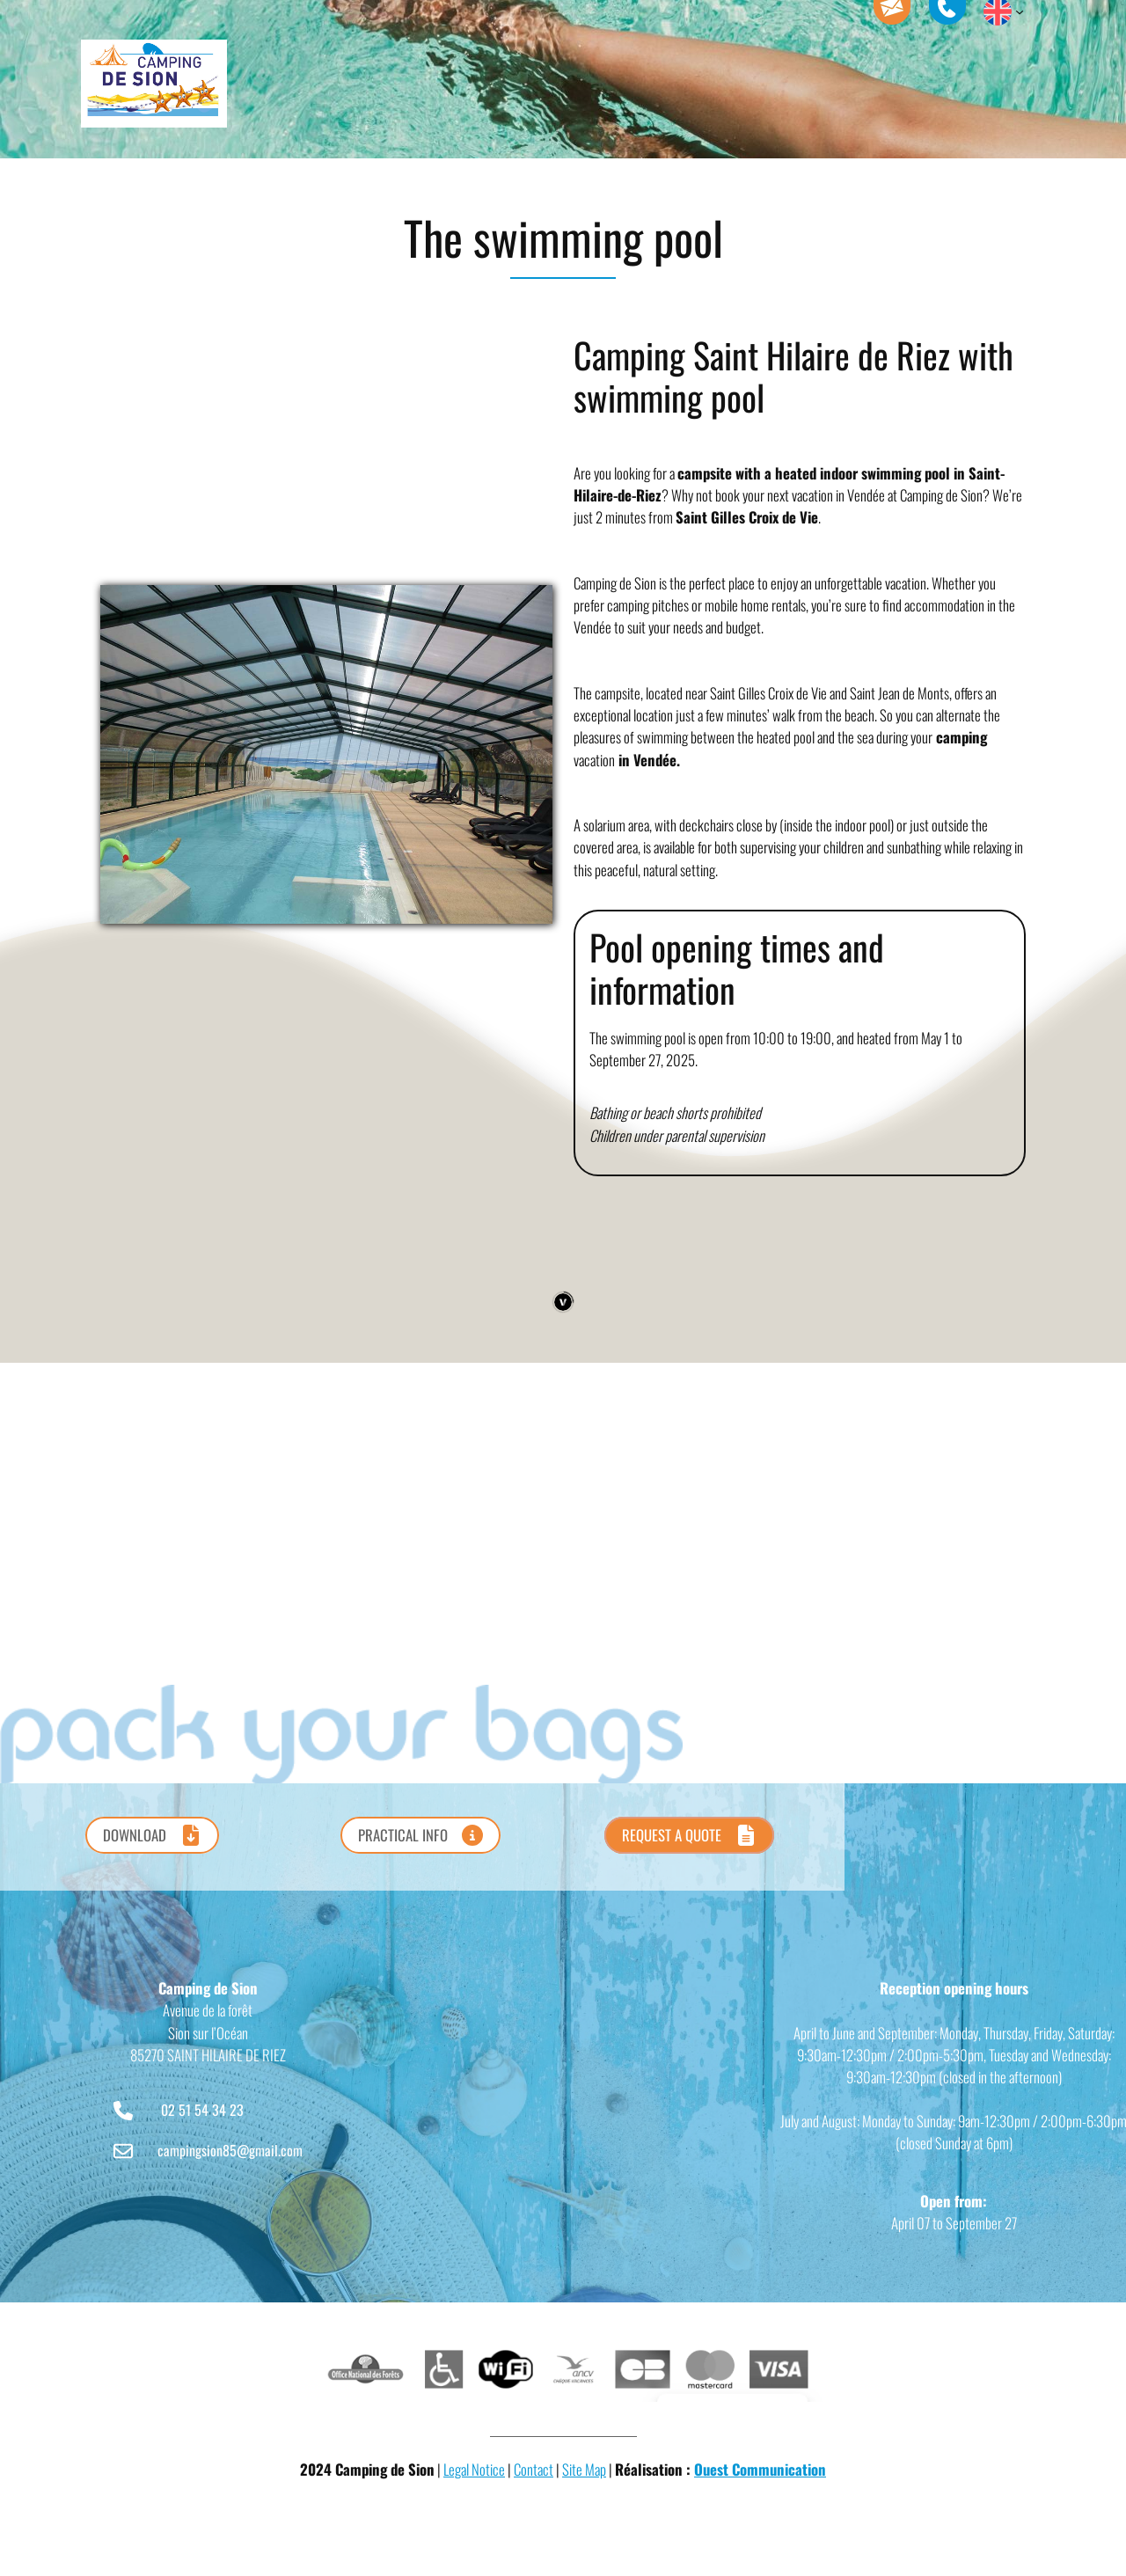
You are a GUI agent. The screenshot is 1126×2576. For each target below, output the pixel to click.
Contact (533, 2469)
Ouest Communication (760, 2469)
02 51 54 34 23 (202, 2109)
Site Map (584, 2469)
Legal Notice (474, 2469)
